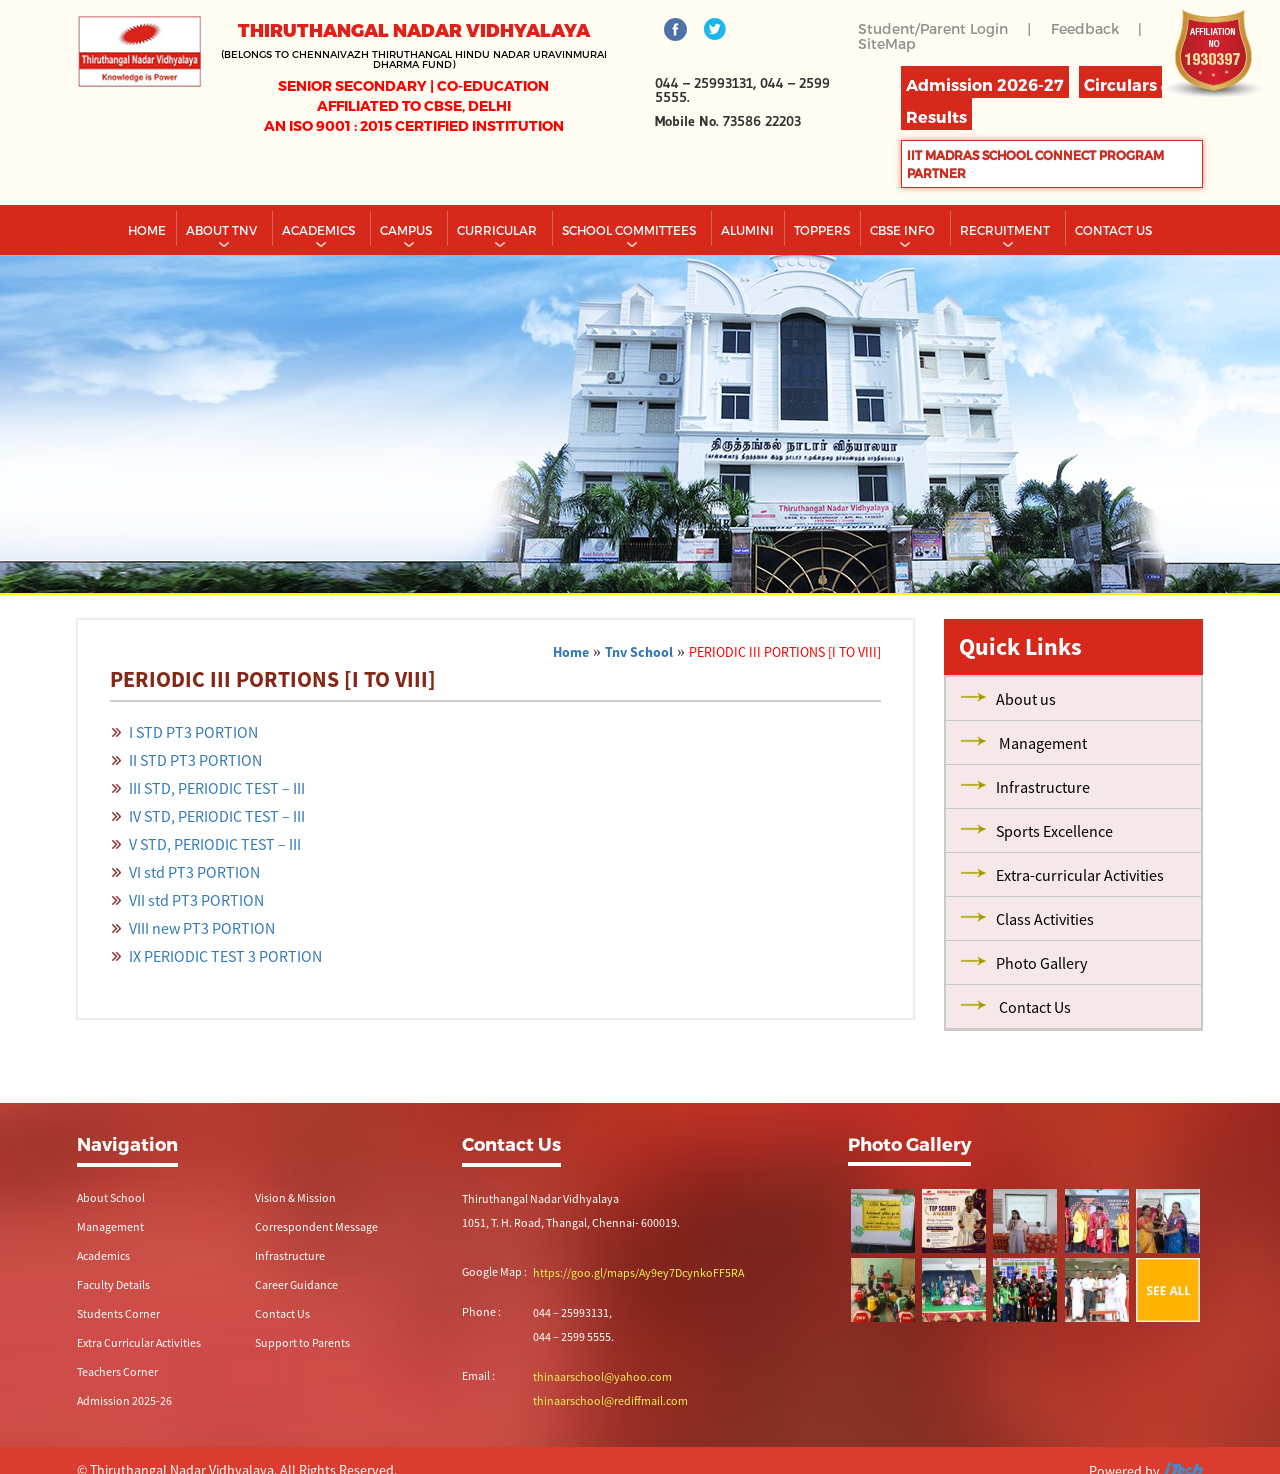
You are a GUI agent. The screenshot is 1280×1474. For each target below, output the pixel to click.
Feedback (1085, 28)
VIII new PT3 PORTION (202, 928)
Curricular (498, 230)
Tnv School (639, 652)
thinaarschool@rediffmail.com (610, 1400)
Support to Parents (302, 1342)
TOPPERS (822, 230)
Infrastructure (290, 1255)
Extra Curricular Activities (139, 1342)
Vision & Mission (295, 1197)
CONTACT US (1113, 230)
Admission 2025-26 (124, 1400)
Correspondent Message (316, 1226)
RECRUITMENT (1006, 230)
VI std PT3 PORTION (194, 872)
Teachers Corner (117, 1371)
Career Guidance (296, 1284)
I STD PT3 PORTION (193, 732)
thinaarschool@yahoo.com (602, 1376)
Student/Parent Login (933, 28)
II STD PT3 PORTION (195, 760)
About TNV (223, 230)
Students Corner (118, 1313)
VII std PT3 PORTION (196, 900)
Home (147, 230)
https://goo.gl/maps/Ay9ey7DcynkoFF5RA (638, 1272)
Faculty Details (113, 1284)
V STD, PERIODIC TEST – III (215, 844)
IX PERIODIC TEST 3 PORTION (225, 956)
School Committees (630, 230)
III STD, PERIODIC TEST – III (217, 788)
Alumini (747, 230)
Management (110, 1226)
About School (111, 1197)
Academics (320, 230)
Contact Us (282, 1313)
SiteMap (887, 43)
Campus (407, 230)
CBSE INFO (904, 230)
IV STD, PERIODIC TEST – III (217, 816)
